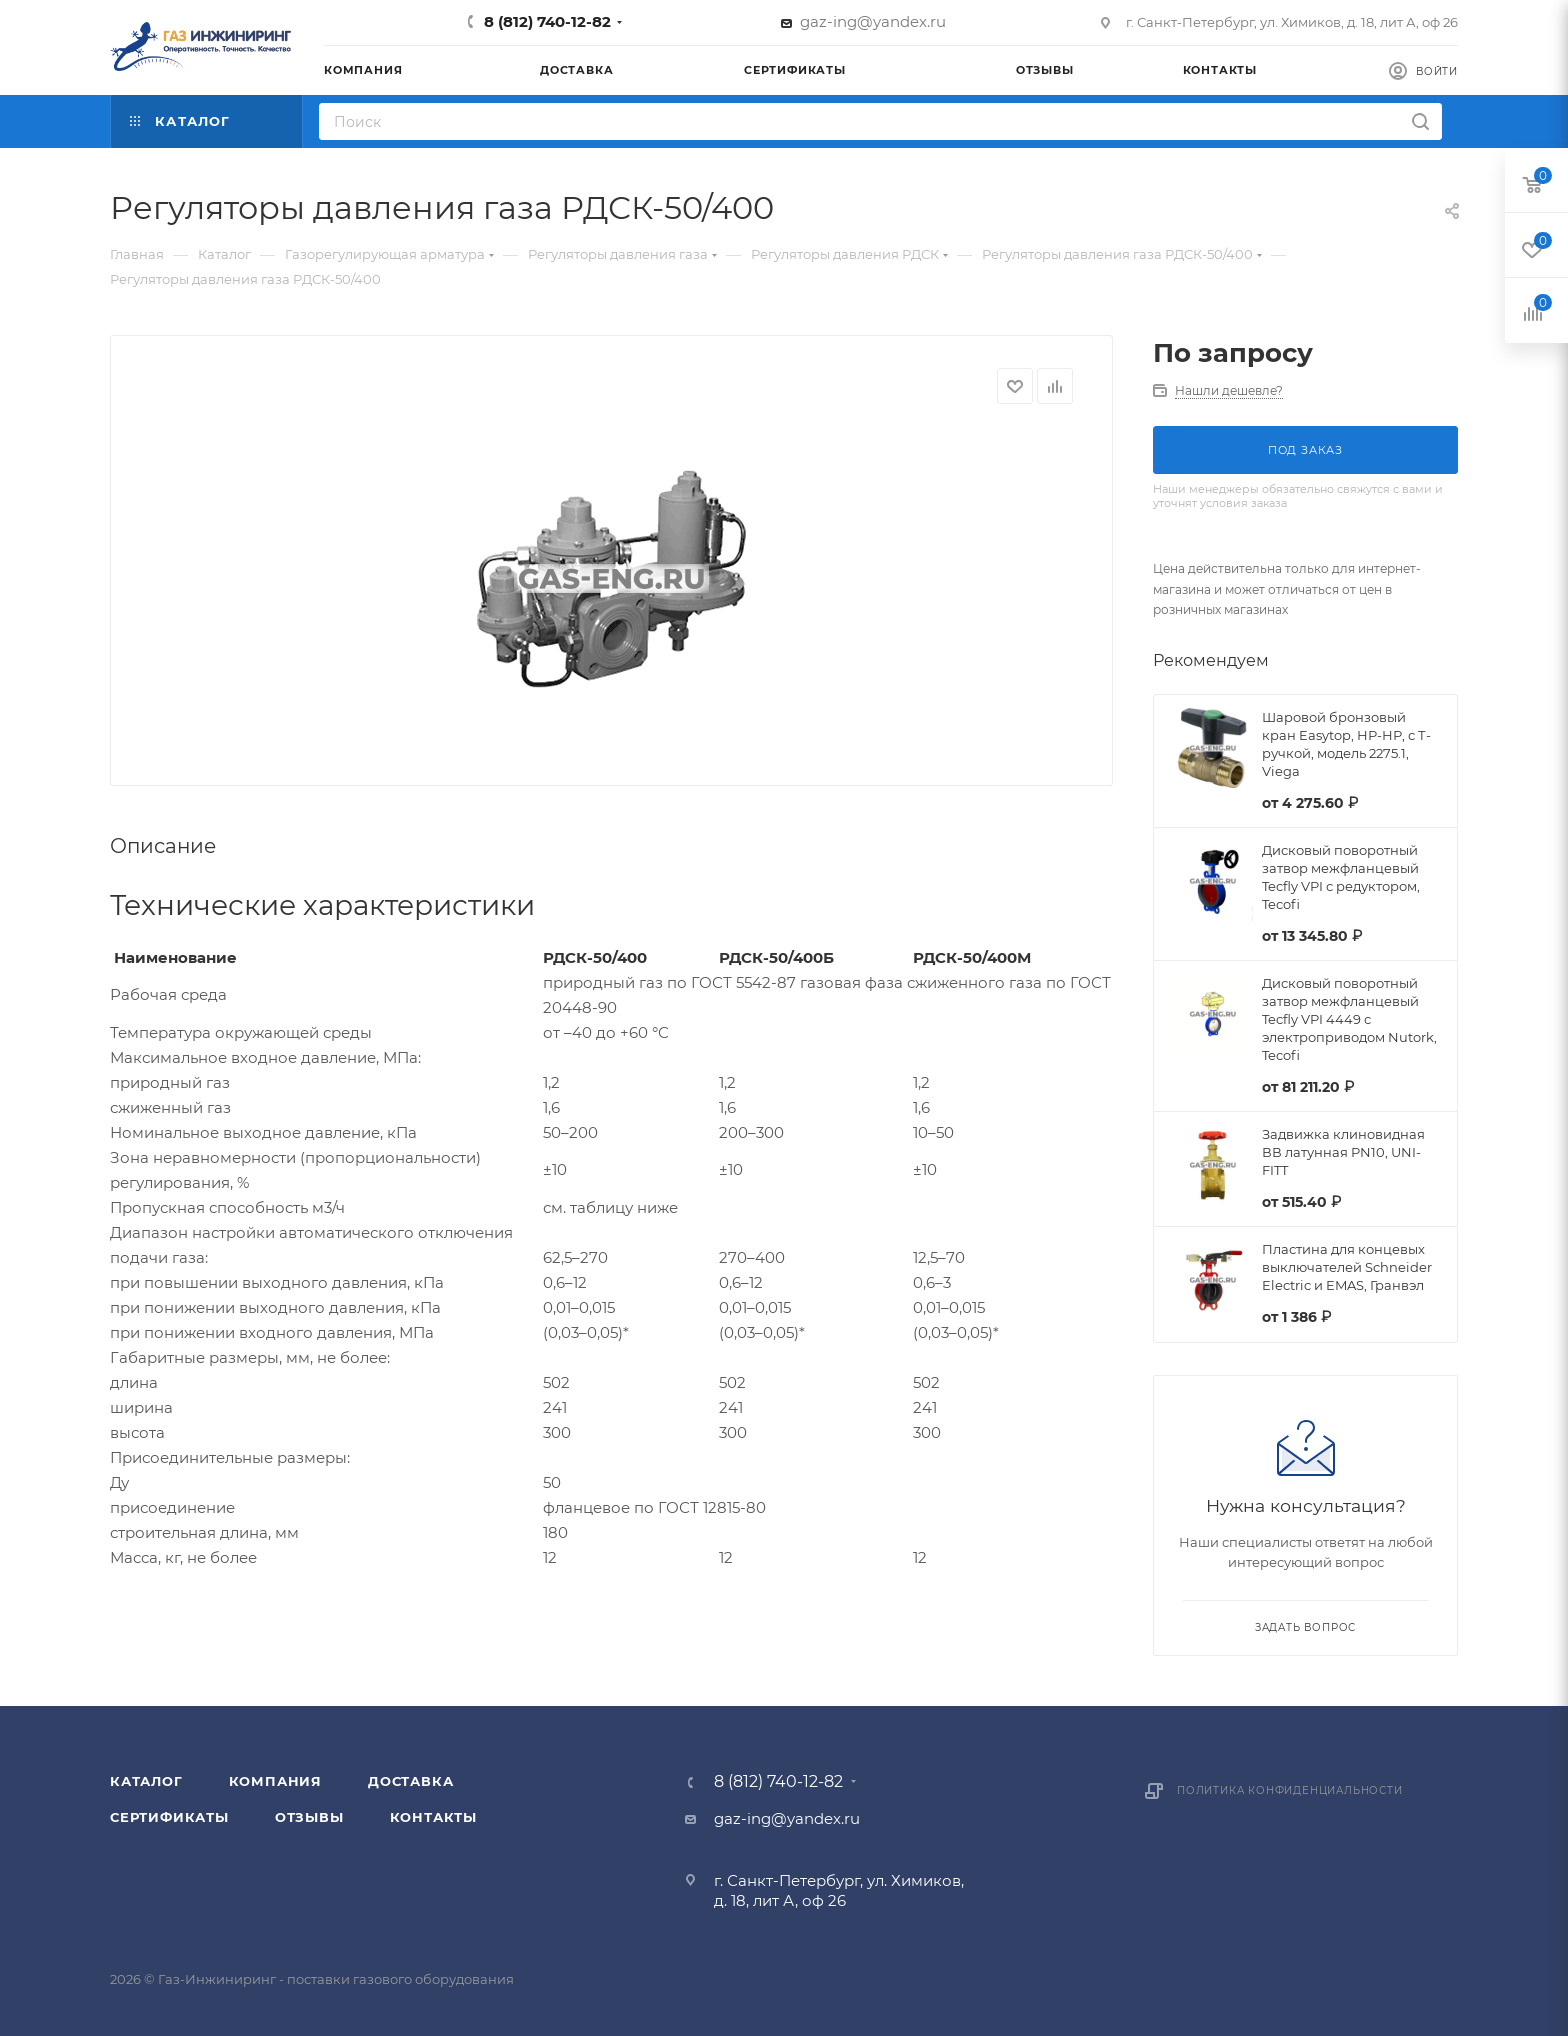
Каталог (146, 1781)
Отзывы (309, 1817)
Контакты (433, 1817)
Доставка (410, 1781)
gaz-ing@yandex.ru (873, 21)
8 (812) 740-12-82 (547, 21)
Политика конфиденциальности (1290, 1790)
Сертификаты (169, 1817)
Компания (275, 1781)
